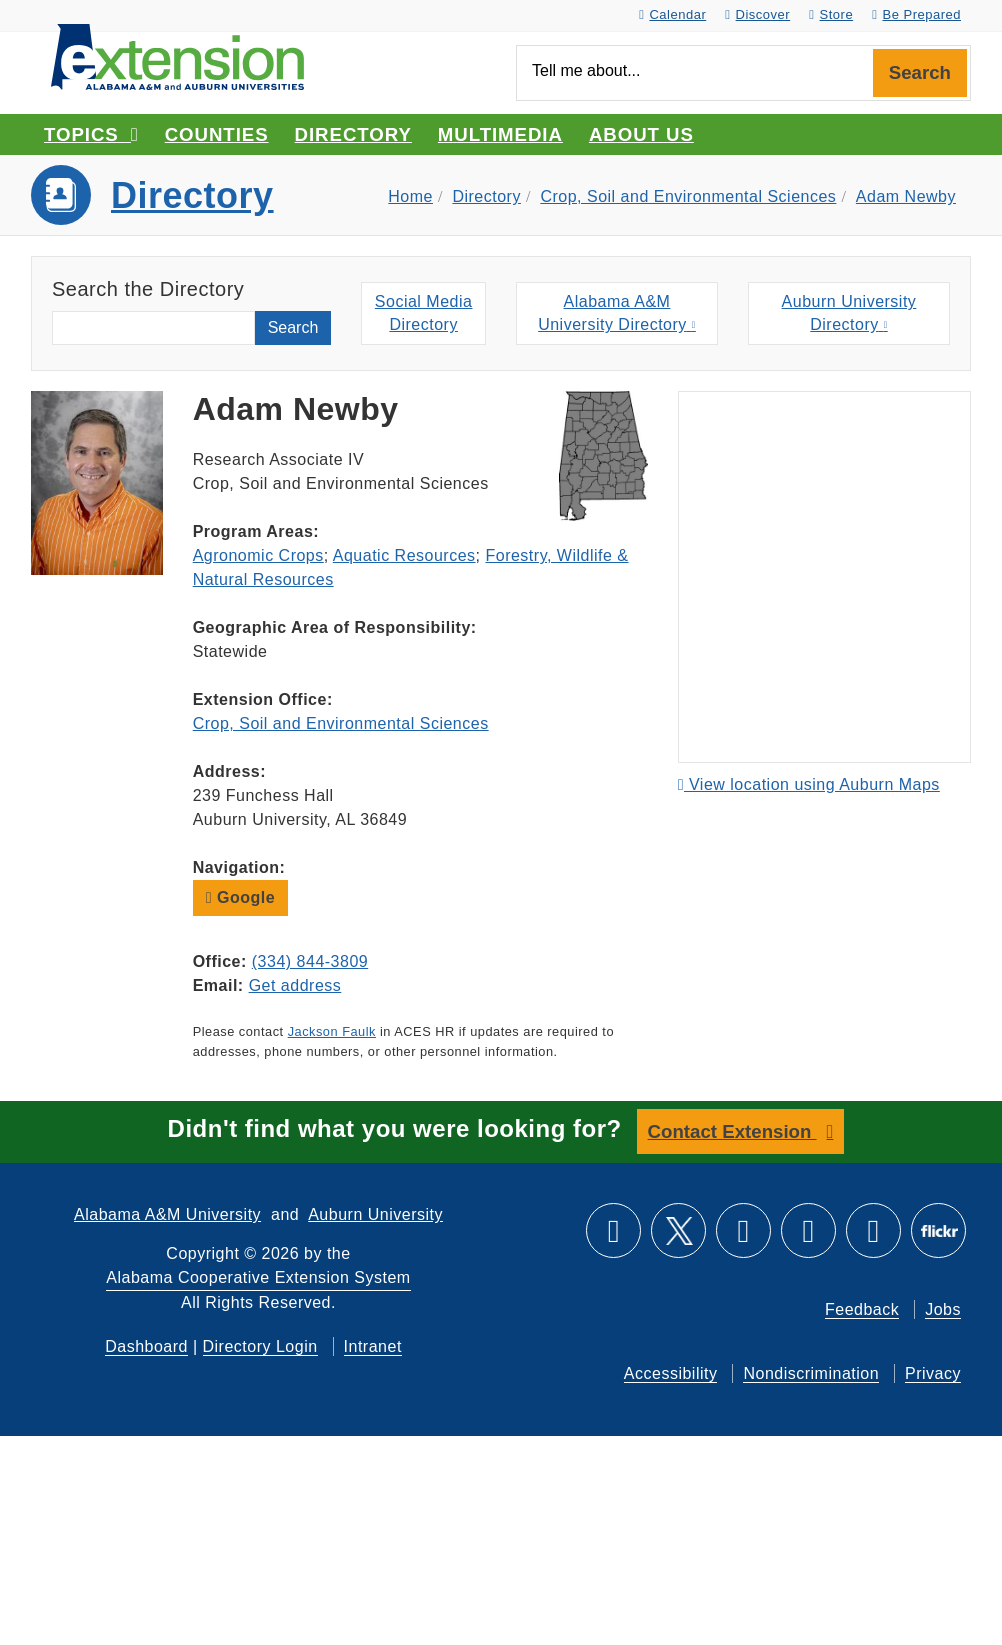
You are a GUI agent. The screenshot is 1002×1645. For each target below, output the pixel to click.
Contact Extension (732, 1131)
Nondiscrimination (811, 1373)
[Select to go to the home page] (177, 55)
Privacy (933, 1373)
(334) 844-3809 (310, 961)
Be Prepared (916, 14)
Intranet (373, 1346)
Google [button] (240, 897)
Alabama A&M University (167, 1214)
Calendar (672, 14)
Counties (217, 134)
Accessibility (671, 1373)
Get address (295, 985)
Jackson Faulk (332, 1031)
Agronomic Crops (258, 555)
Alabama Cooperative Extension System (258, 1277)
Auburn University (375, 1214)
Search (920, 72)
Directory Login (260, 1346)
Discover (757, 14)
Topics (91, 134)
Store (831, 14)
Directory (353, 134)
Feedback (862, 1309)
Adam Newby (906, 196)
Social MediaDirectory (424, 313)
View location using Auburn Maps (809, 784)
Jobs (943, 1309)
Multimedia (500, 134)
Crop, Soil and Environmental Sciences (688, 196)
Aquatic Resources (404, 555)
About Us (641, 134)
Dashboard (146, 1346)
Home (410, 196)
